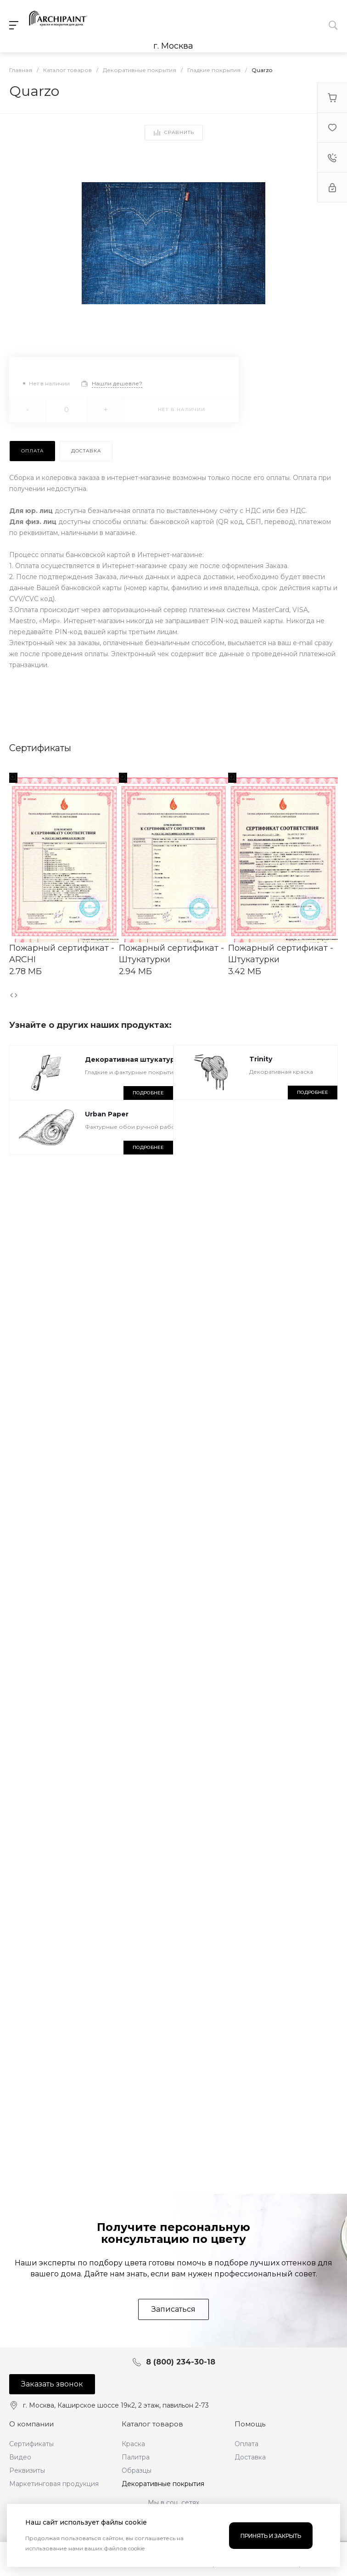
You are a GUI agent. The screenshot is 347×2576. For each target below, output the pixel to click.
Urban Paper (107, 1114)
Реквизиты (27, 2470)
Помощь (250, 2424)
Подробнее (148, 1093)
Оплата (246, 2444)
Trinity (260, 1059)
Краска (133, 2444)
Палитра (136, 2457)
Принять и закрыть (271, 2535)
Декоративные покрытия (163, 2484)
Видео (20, 2457)
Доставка (250, 2457)
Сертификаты (31, 2444)
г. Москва (173, 46)
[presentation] (11, 995)
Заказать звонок (52, 2384)
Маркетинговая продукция (54, 2484)
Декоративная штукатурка (134, 1059)
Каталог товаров (152, 2424)
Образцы (136, 2470)
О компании (31, 2424)
